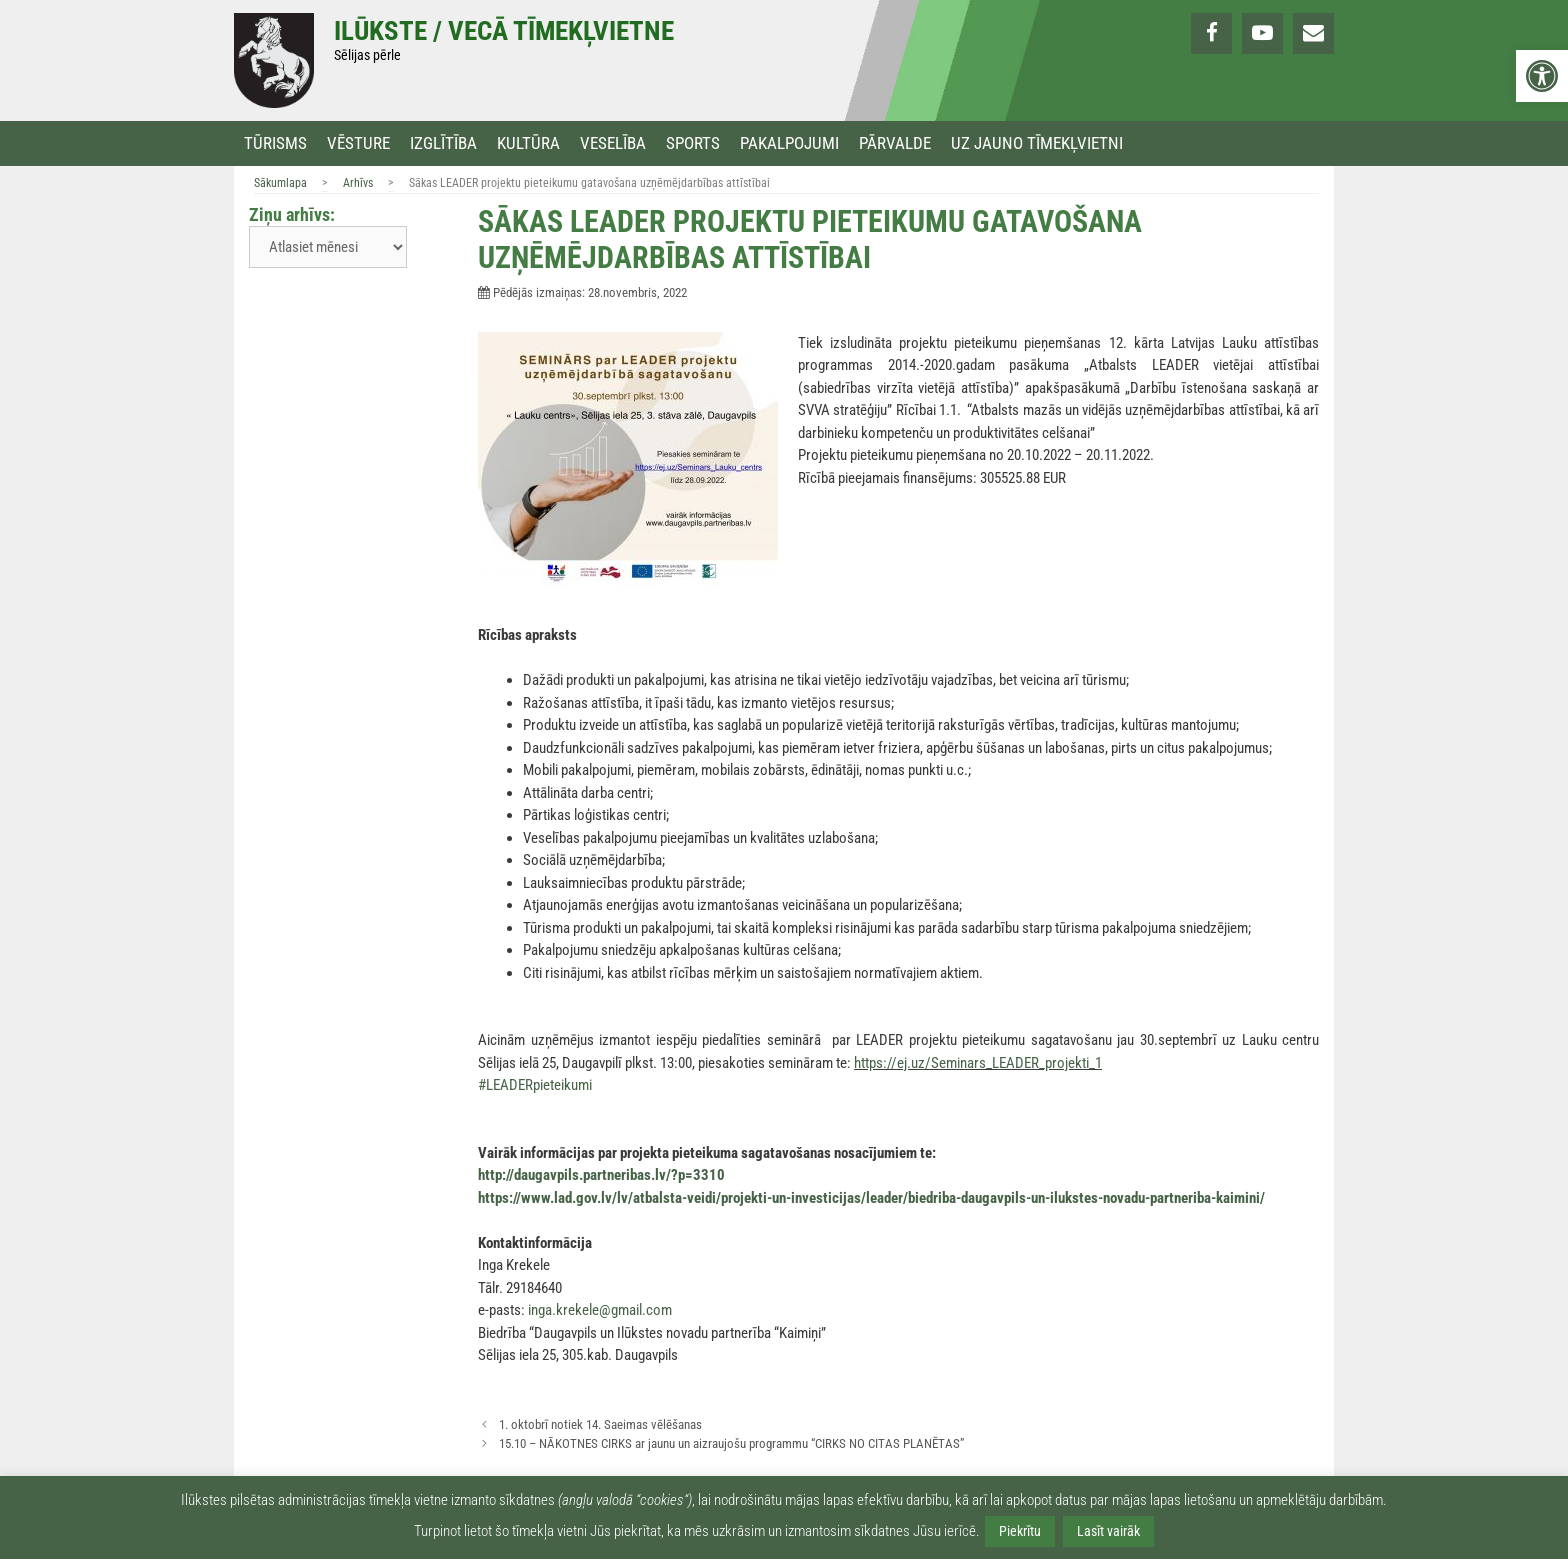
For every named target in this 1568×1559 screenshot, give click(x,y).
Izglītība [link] (443, 143)
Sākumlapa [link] (280, 183)
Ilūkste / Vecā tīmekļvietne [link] (504, 31)
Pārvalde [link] (895, 143)
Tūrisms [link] (275, 143)
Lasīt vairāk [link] (1108, 1531)
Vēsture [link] (358, 143)
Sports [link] (693, 143)
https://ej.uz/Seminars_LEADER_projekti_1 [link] (978, 1063)
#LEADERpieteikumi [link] (535, 1085)
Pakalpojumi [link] (789, 143)
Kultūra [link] (528, 143)
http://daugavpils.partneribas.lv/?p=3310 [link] (601, 1175)
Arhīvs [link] (358, 183)
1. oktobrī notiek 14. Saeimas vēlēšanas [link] (600, 1424)
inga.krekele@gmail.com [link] (600, 1310)
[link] (1542, 76)
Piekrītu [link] (1020, 1531)
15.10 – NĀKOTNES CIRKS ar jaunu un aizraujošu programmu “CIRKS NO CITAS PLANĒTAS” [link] (731, 1443)
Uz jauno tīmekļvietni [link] (1037, 143)
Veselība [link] (613, 143)
